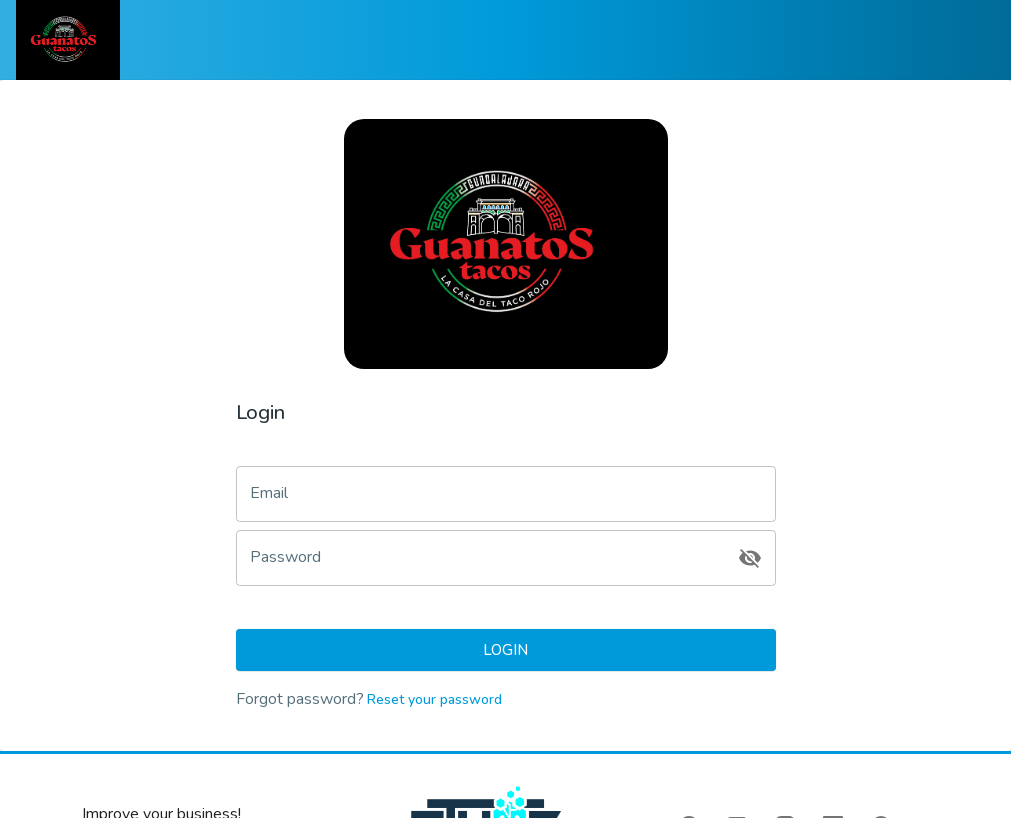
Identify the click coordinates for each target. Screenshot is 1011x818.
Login (506, 650)
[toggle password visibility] (750, 558)
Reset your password (433, 699)
